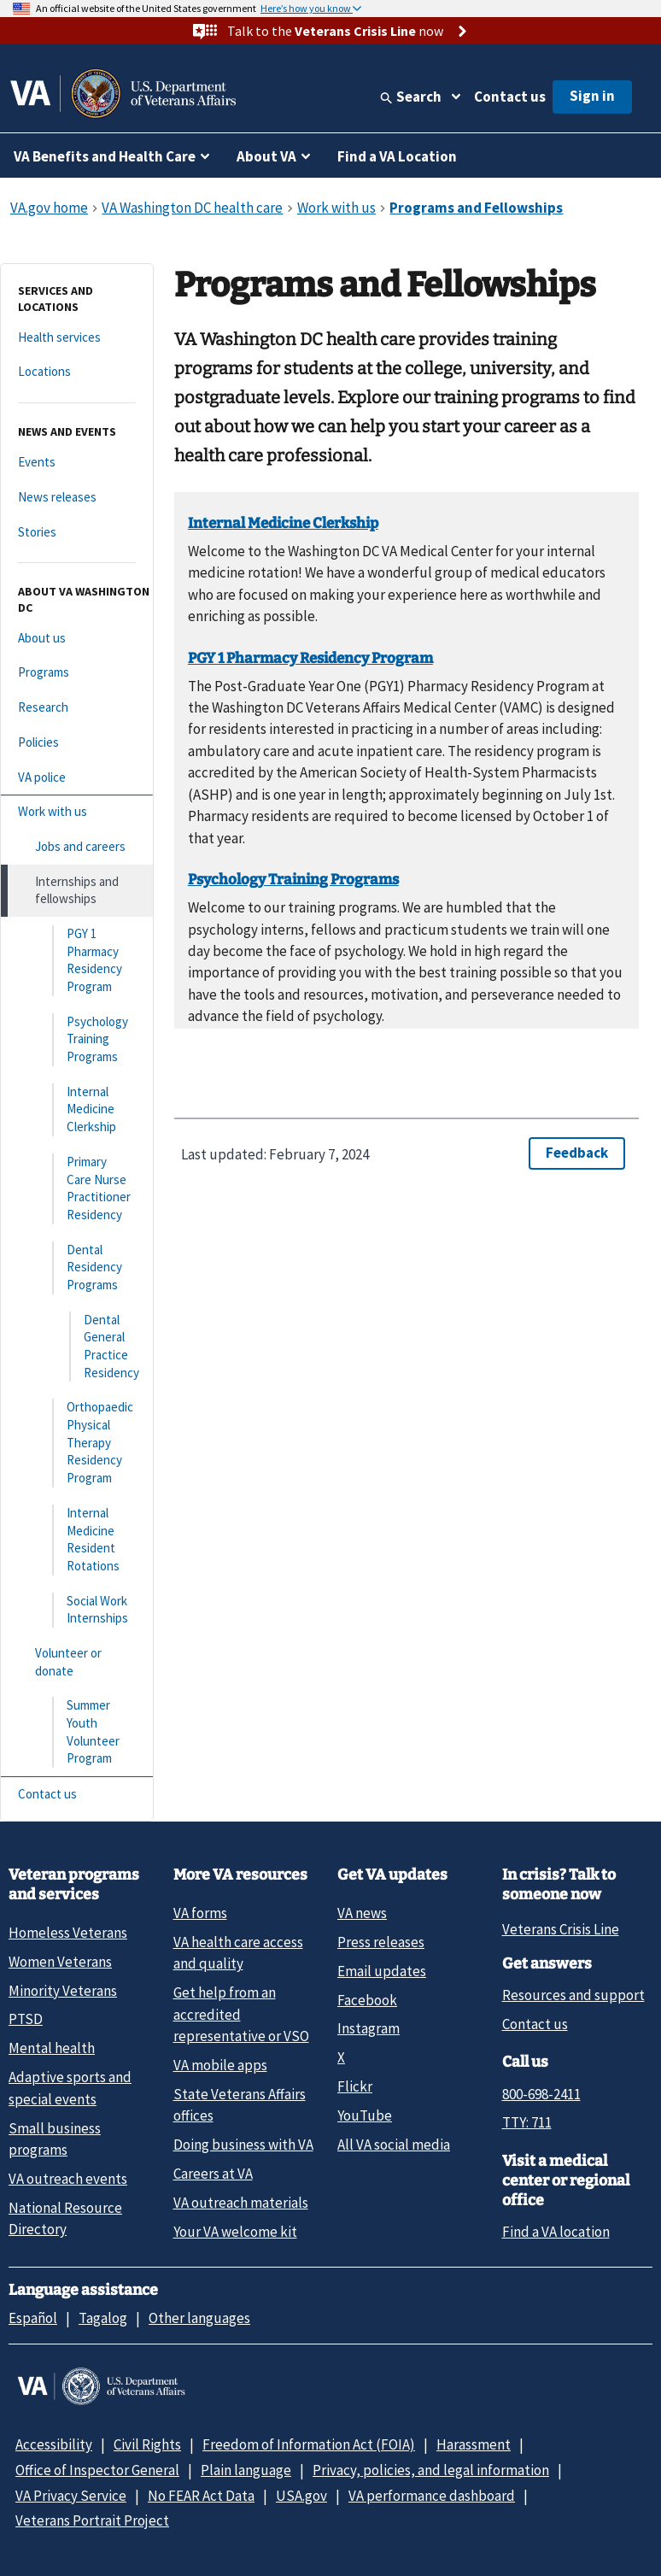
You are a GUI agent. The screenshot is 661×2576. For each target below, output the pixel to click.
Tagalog (103, 2318)
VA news (362, 1913)
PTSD (26, 2019)
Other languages (199, 2318)
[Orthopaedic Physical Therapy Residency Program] (77, 1442)
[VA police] (77, 777)
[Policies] (77, 742)
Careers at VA (213, 2173)
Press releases (380, 1942)
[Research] (77, 707)
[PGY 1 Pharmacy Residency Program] (77, 961)
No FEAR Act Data (201, 2495)
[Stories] (77, 532)
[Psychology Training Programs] (77, 1040)
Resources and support (573, 1995)
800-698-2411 (541, 2094)
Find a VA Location (397, 156)
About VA (266, 156)
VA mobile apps (220, 2065)
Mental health (52, 2048)
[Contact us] (77, 1794)
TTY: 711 (527, 2122)
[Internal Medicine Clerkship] (77, 1110)
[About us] (77, 638)
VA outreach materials (240, 2202)
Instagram (368, 2028)
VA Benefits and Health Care (105, 156)
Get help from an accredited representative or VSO (241, 2014)
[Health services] (77, 337)
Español (33, 2318)
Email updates (381, 1971)
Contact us (510, 96)
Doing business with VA (243, 2144)
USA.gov (301, 2495)
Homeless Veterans (68, 1932)
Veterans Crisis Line (560, 1929)
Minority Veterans (63, 1990)
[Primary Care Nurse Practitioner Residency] (77, 1189)
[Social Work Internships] (77, 1610)
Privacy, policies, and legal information (431, 2470)
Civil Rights (147, 2444)
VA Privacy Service (70, 2495)
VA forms (200, 1913)
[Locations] (77, 372)
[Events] (77, 462)
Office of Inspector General (97, 2470)
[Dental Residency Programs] (77, 1268)
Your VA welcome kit (235, 2231)
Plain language (246, 2470)
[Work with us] (77, 812)
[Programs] (77, 672)
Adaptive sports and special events (70, 2088)
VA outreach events (68, 2178)
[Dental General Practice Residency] (77, 1347)
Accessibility (53, 2444)
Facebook (367, 2000)
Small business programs (55, 2139)
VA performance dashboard (431, 2495)
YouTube (364, 2115)
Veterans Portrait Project (92, 2520)
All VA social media (393, 2144)
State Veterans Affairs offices (239, 2105)
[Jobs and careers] (77, 847)
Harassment (473, 2444)
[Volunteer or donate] (77, 1662)
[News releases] (77, 497)
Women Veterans (60, 1961)
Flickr (354, 2086)
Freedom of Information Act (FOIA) (308, 2444)
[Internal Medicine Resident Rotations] (77, 1540)
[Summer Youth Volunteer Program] (77, 1732)
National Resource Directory (65, 2218)
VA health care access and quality (238, 1953)
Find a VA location (556, 2231)
